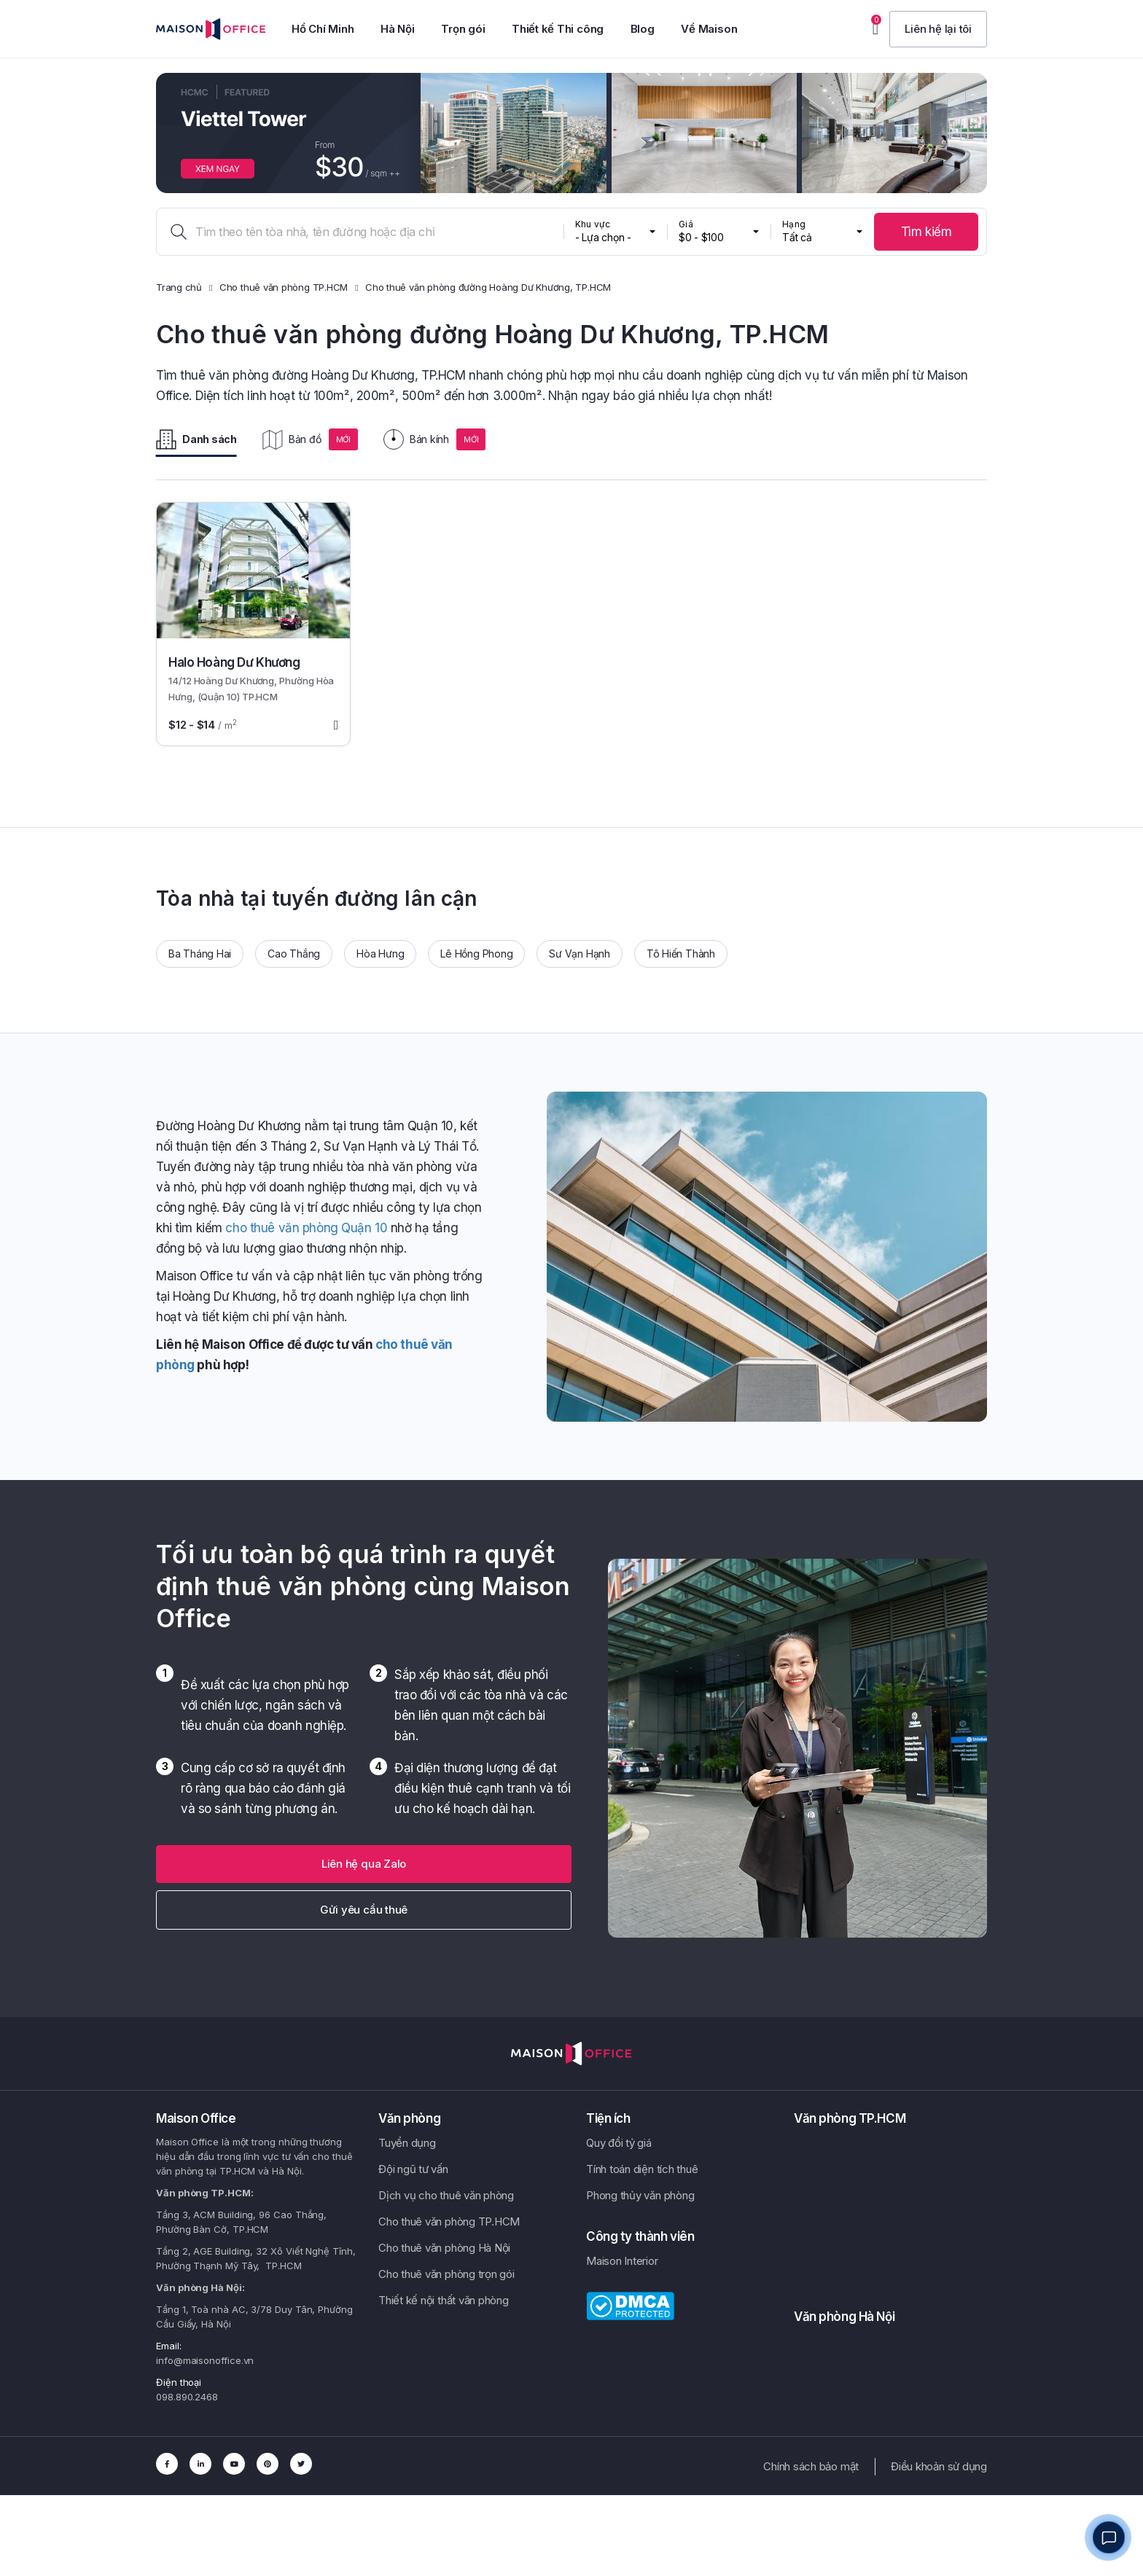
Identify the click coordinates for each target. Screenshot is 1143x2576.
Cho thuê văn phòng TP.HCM (283, 287)
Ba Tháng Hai (199, 953)
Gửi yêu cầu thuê (363, 1910)
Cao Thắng (294, 953)
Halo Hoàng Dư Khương (234, 662)
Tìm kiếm (926, 231)
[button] (938, 29)
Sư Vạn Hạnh (579, 953)
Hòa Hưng (380, 953)
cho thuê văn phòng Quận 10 (306, 1228)
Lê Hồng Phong (476, 953)
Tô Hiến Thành (681, 953)
